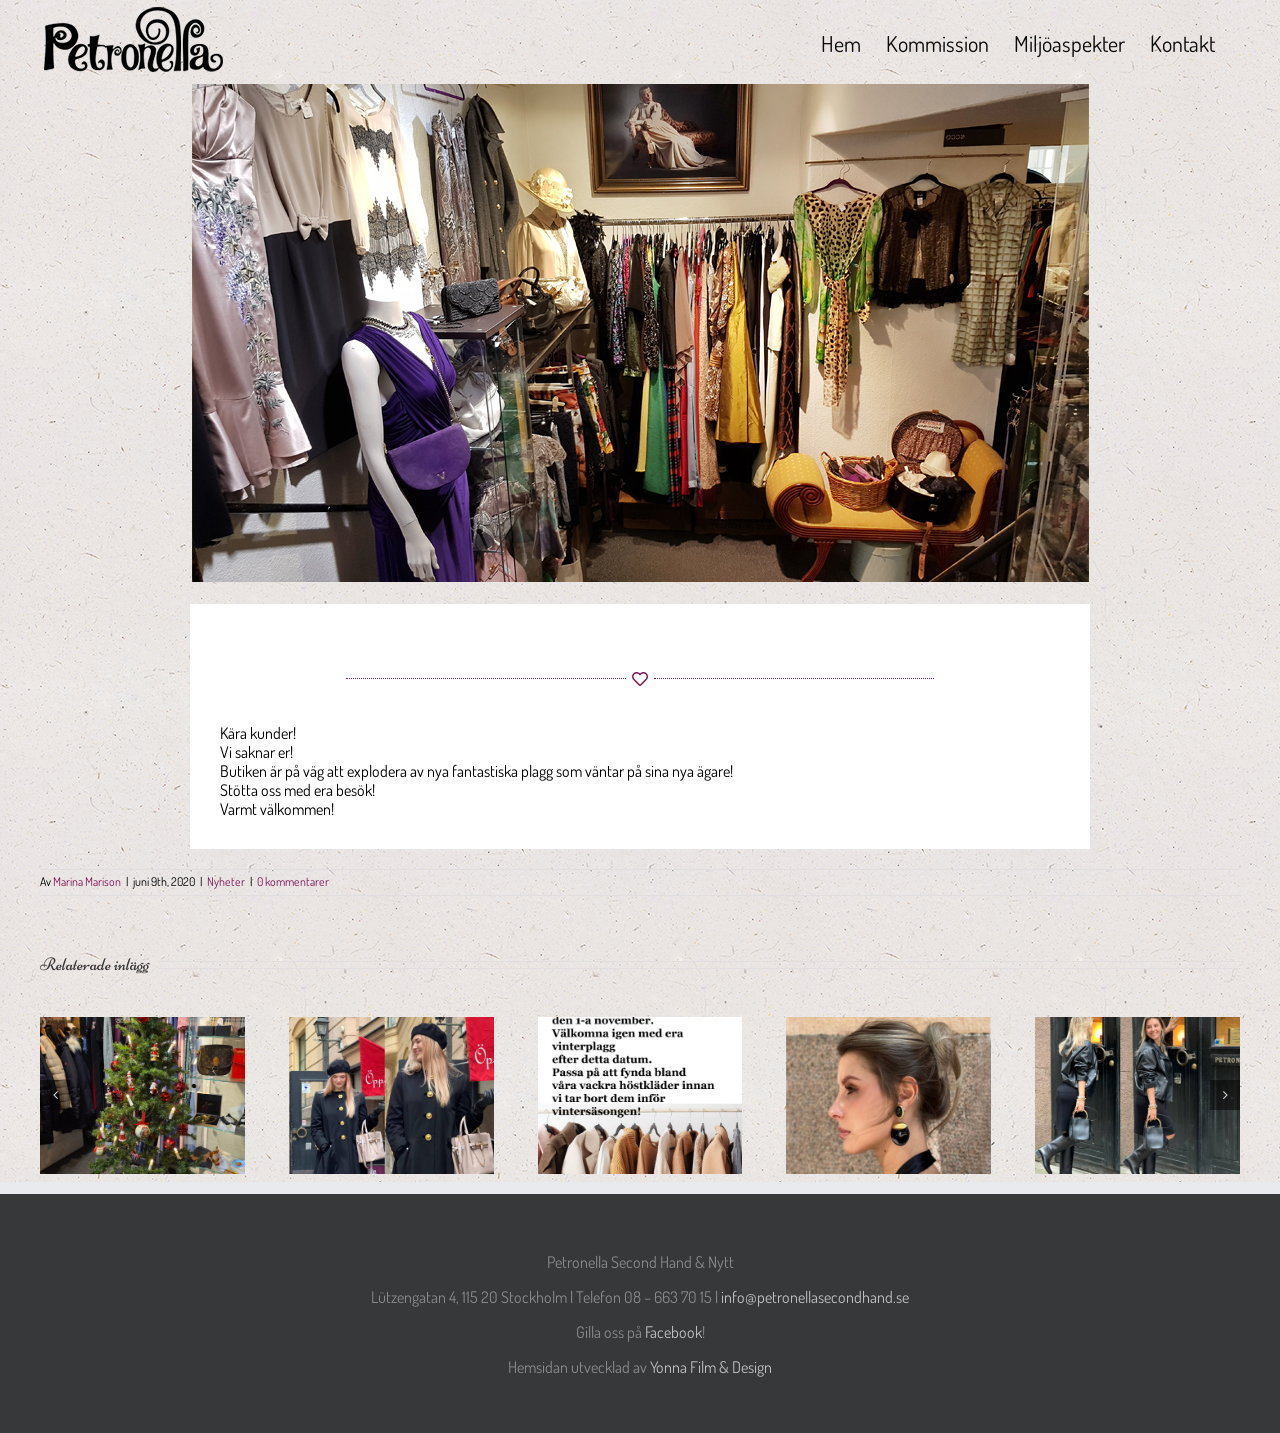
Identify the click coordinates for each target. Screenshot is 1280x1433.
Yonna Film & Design (711, 1367)
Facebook (673, 1332)
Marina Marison (87, 881)
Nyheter (226, 881)
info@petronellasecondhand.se (815, 1297)
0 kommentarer (293, 881)
